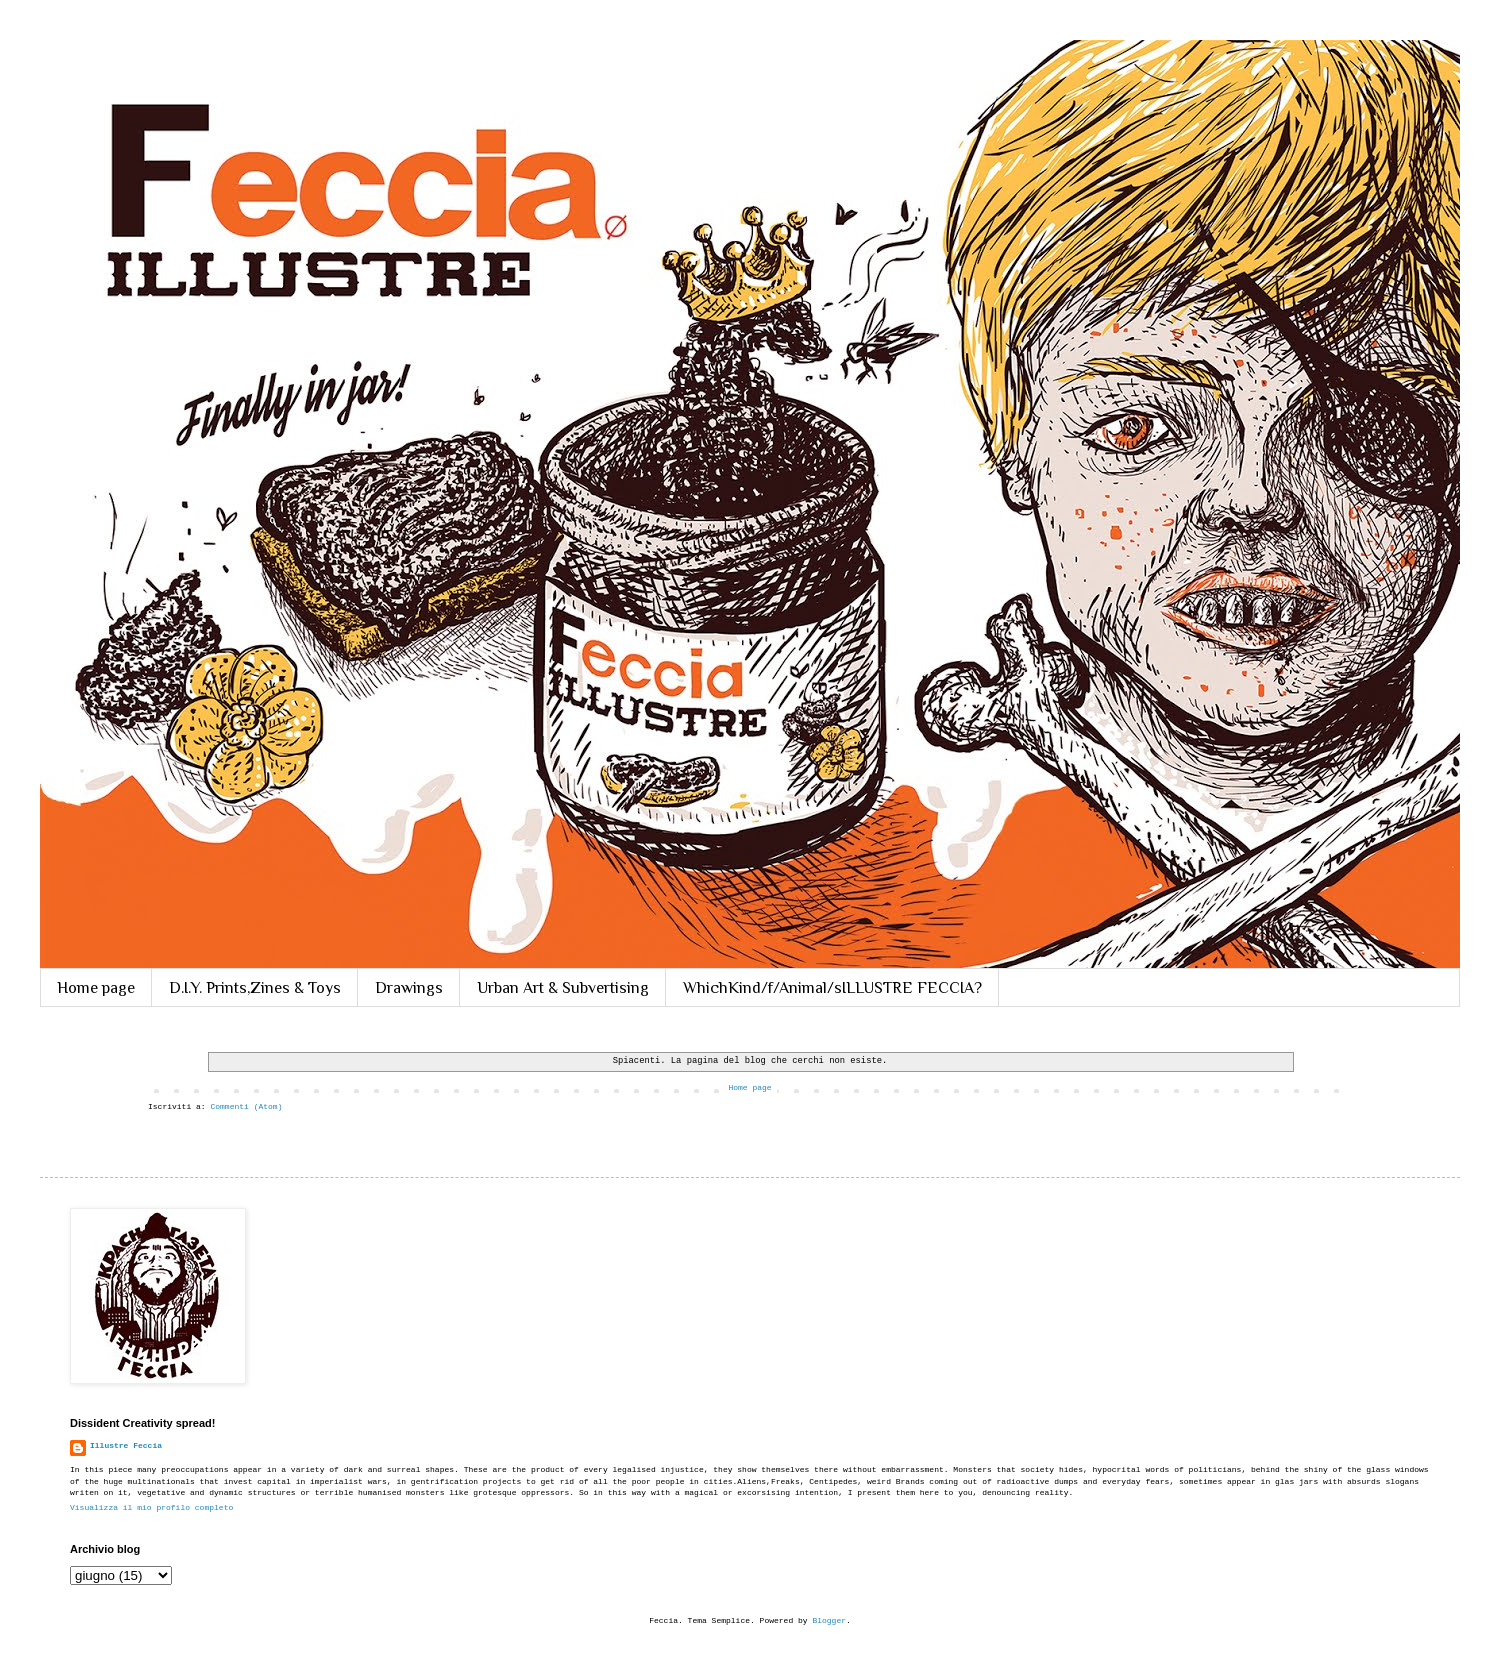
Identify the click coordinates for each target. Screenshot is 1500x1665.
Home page (96, 988)
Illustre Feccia (126, 1445)
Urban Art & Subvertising (563, 988)
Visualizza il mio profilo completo (151, 1507)
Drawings (409, 988)
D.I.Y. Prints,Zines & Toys (255, 988)
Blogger (829, 1620)
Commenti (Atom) (246, 1106)
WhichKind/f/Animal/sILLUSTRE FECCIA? (832, 988)
